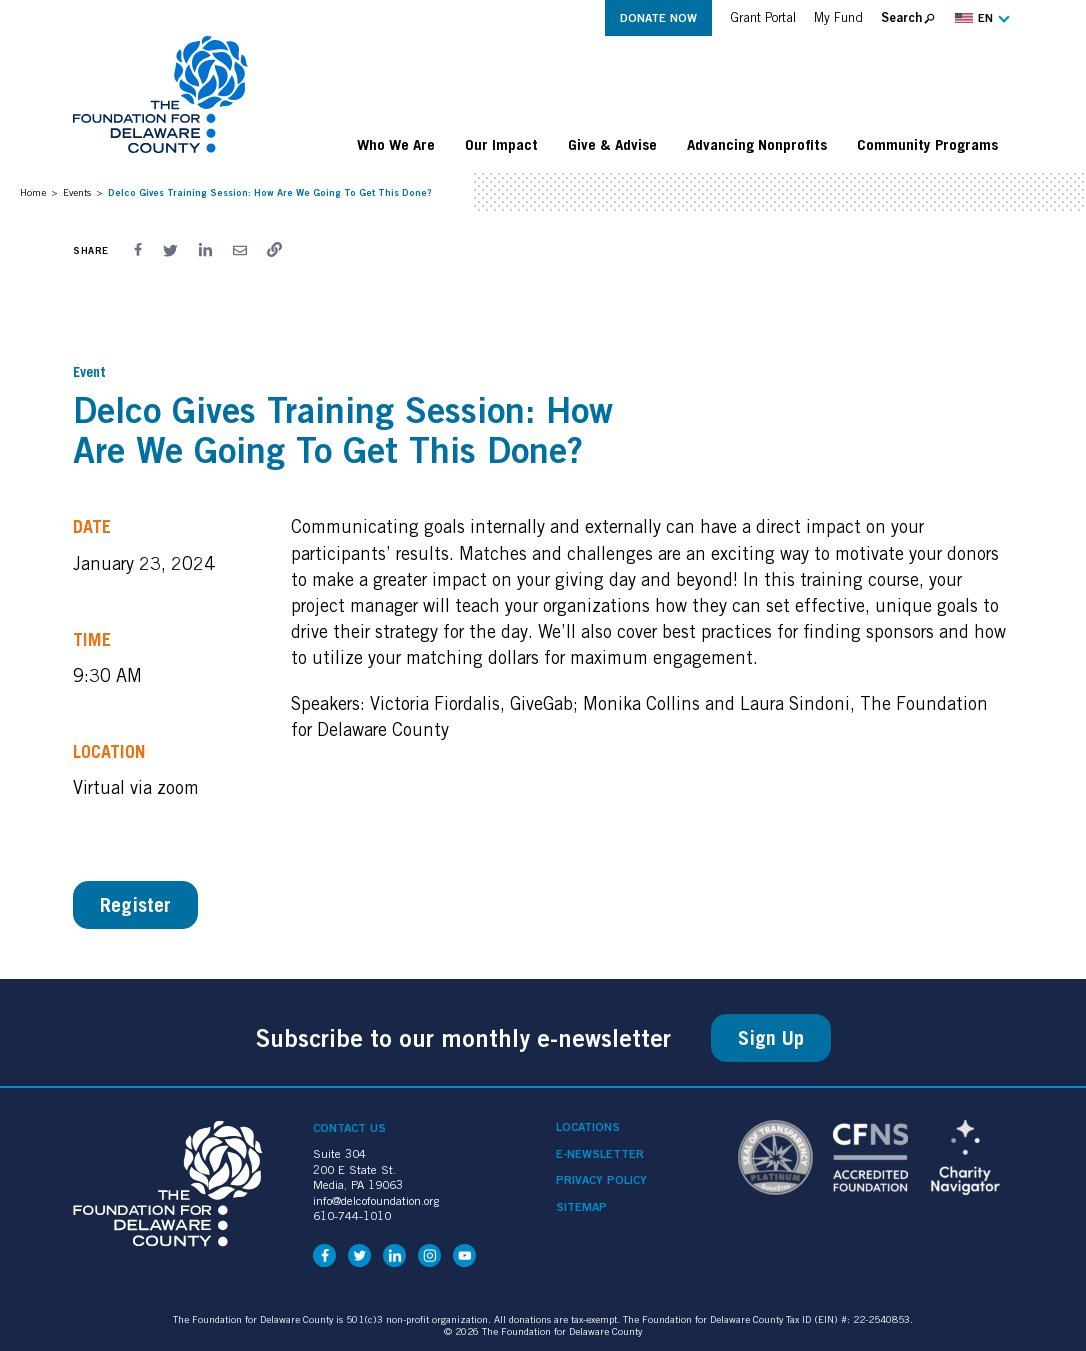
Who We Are (396, 144)
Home (33, 192)
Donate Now (658, 17)
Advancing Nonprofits (757, 144)
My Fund (838, 17)
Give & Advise (612, 144)
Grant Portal (763, 17)
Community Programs (927, 144)
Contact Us (349, 1127)
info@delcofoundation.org (376, 1200)
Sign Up (771, 1038)
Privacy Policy (601, 1180)
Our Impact (501, 144)
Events (77, 192)
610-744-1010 (352, 1215)
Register (135, 905)
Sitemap (581, 1207)
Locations (588, 1127)
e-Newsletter (600, 1154)
